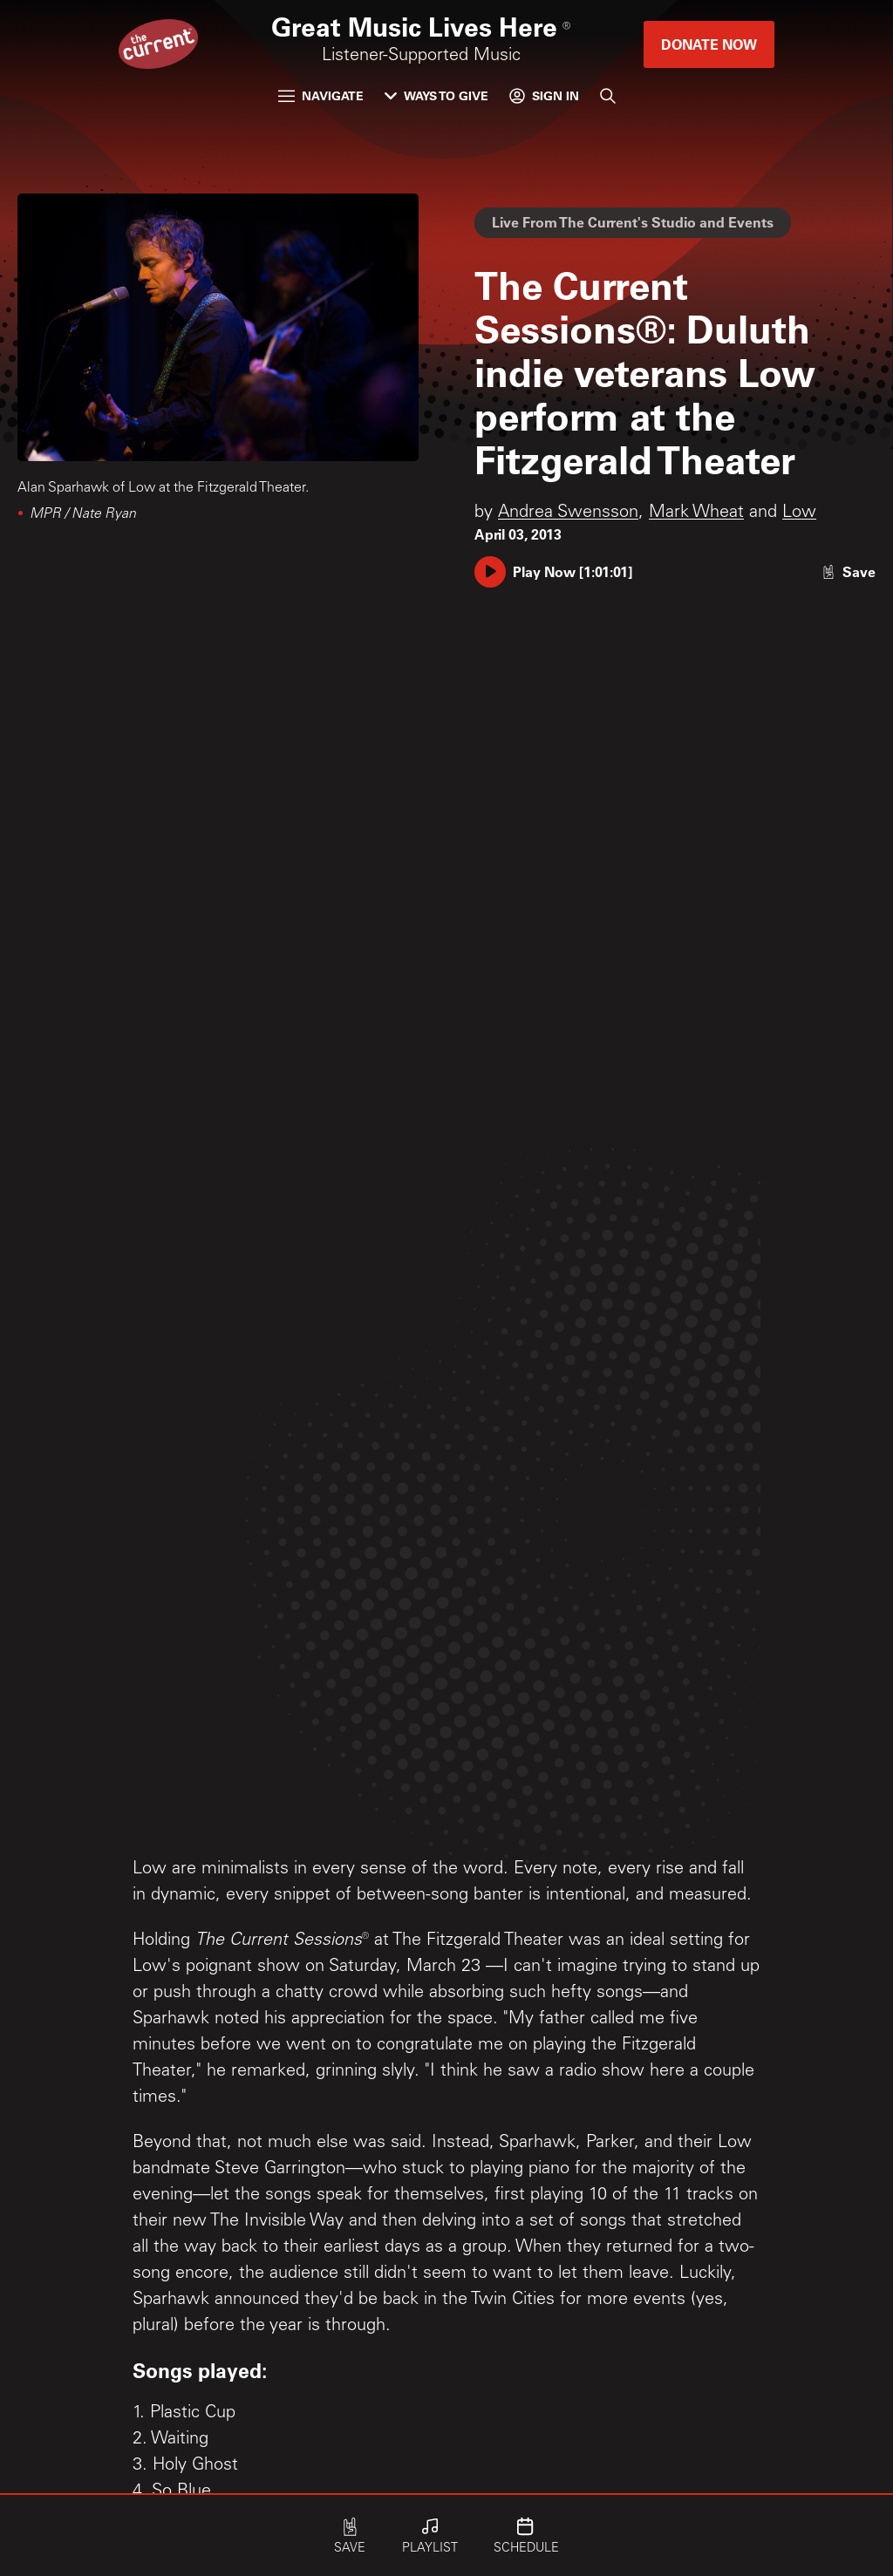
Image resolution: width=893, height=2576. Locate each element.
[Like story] (848, 571)
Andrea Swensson (568, 513)
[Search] (608, 96)
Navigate (321, 95)
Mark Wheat (696, 513)
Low (799, 513)
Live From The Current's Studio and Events (633, 222)
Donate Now (709, 44)
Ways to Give (436, 95)
